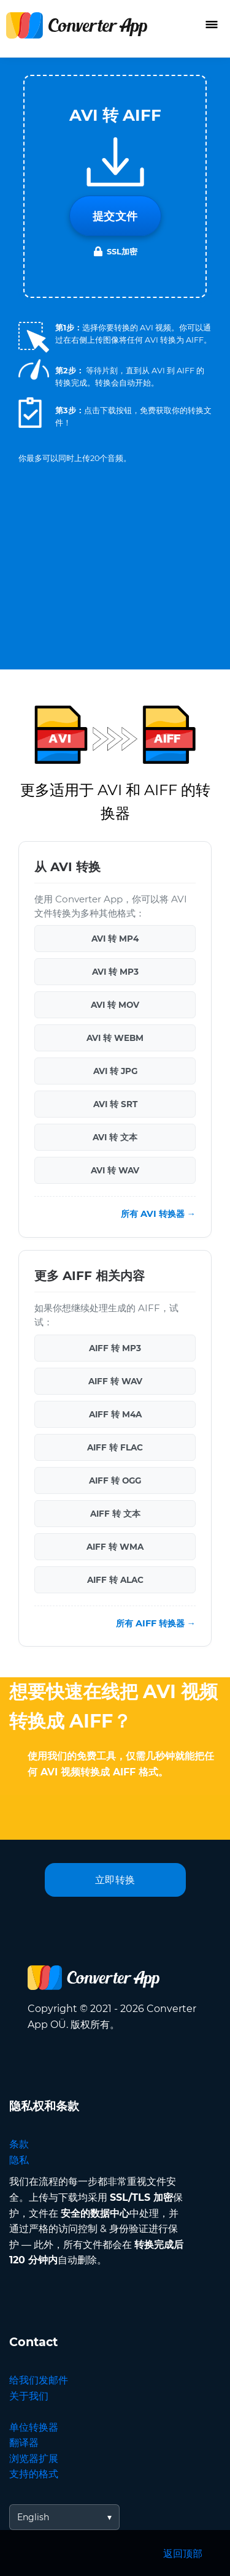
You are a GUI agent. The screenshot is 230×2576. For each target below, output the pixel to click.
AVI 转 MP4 (115, 938)
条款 (19, 2144)
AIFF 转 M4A (115, 1414)
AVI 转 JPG (115, 1071)
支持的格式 (33, 2474)
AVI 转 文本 (115, 1137)
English (33, 2517)
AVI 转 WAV (115, 1170)
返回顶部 (182, 2553)
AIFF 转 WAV (115, 1381)
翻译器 (24, 2442)
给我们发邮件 (38, 2380)
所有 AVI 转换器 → (158, 1213)
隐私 (19, 2160)
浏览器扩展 (33, 2458)
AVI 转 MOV (115, 1005)
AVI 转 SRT (115, 1104)
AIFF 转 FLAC (115, 1447)
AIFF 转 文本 (115, 1514)
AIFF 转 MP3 (115, 1348)
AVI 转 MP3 (115, 972)
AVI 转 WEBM (115, 1038)
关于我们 (28, 2396)
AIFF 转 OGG (115, 1480)
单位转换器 (33, 2427)
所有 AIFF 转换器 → (156, 1623)
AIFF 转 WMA (115, 1547)
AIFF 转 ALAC (115, 1580)
